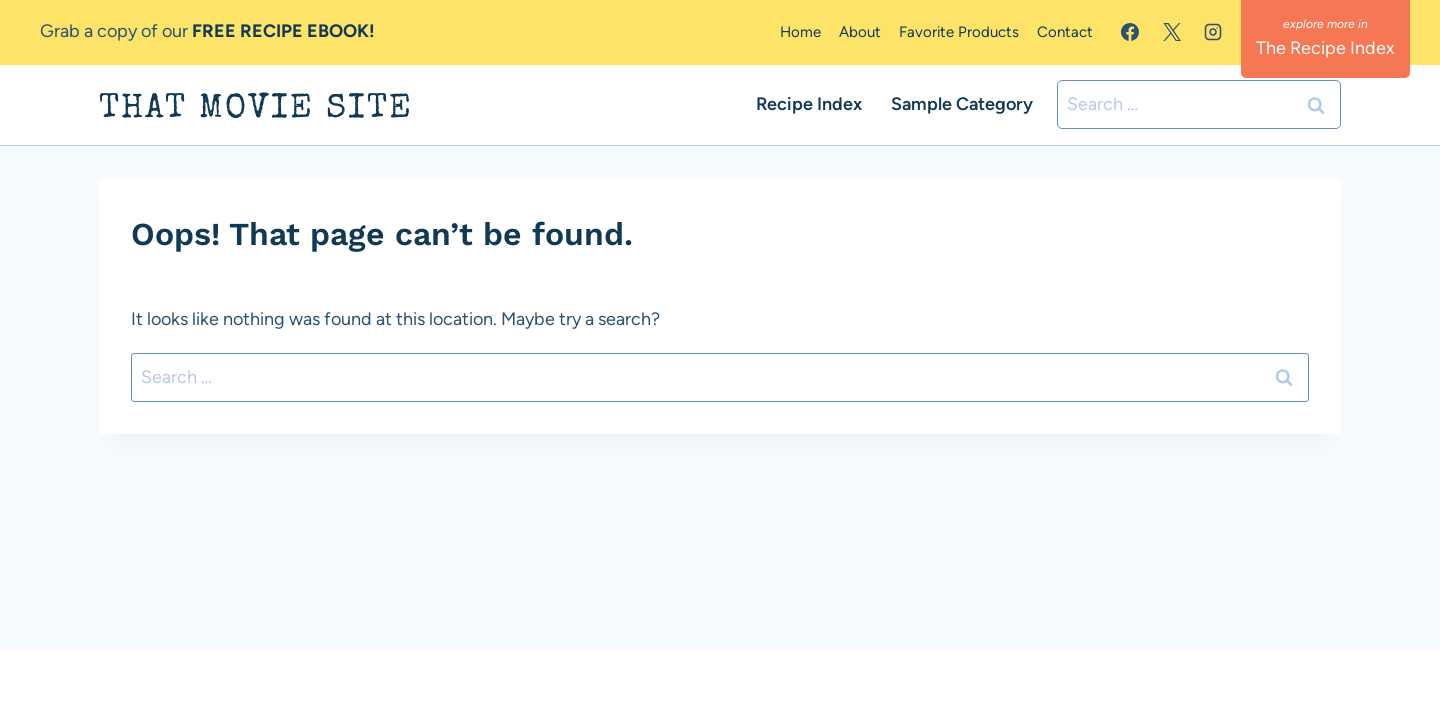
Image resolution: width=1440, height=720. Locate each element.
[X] (1172, 32)
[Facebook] (1130, 32)
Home (800, 32)
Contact (1065, 32)
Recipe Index (809, 104)
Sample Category (962, 104)
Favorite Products (959, 32)
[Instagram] (1213, 32)
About (860, 32)
